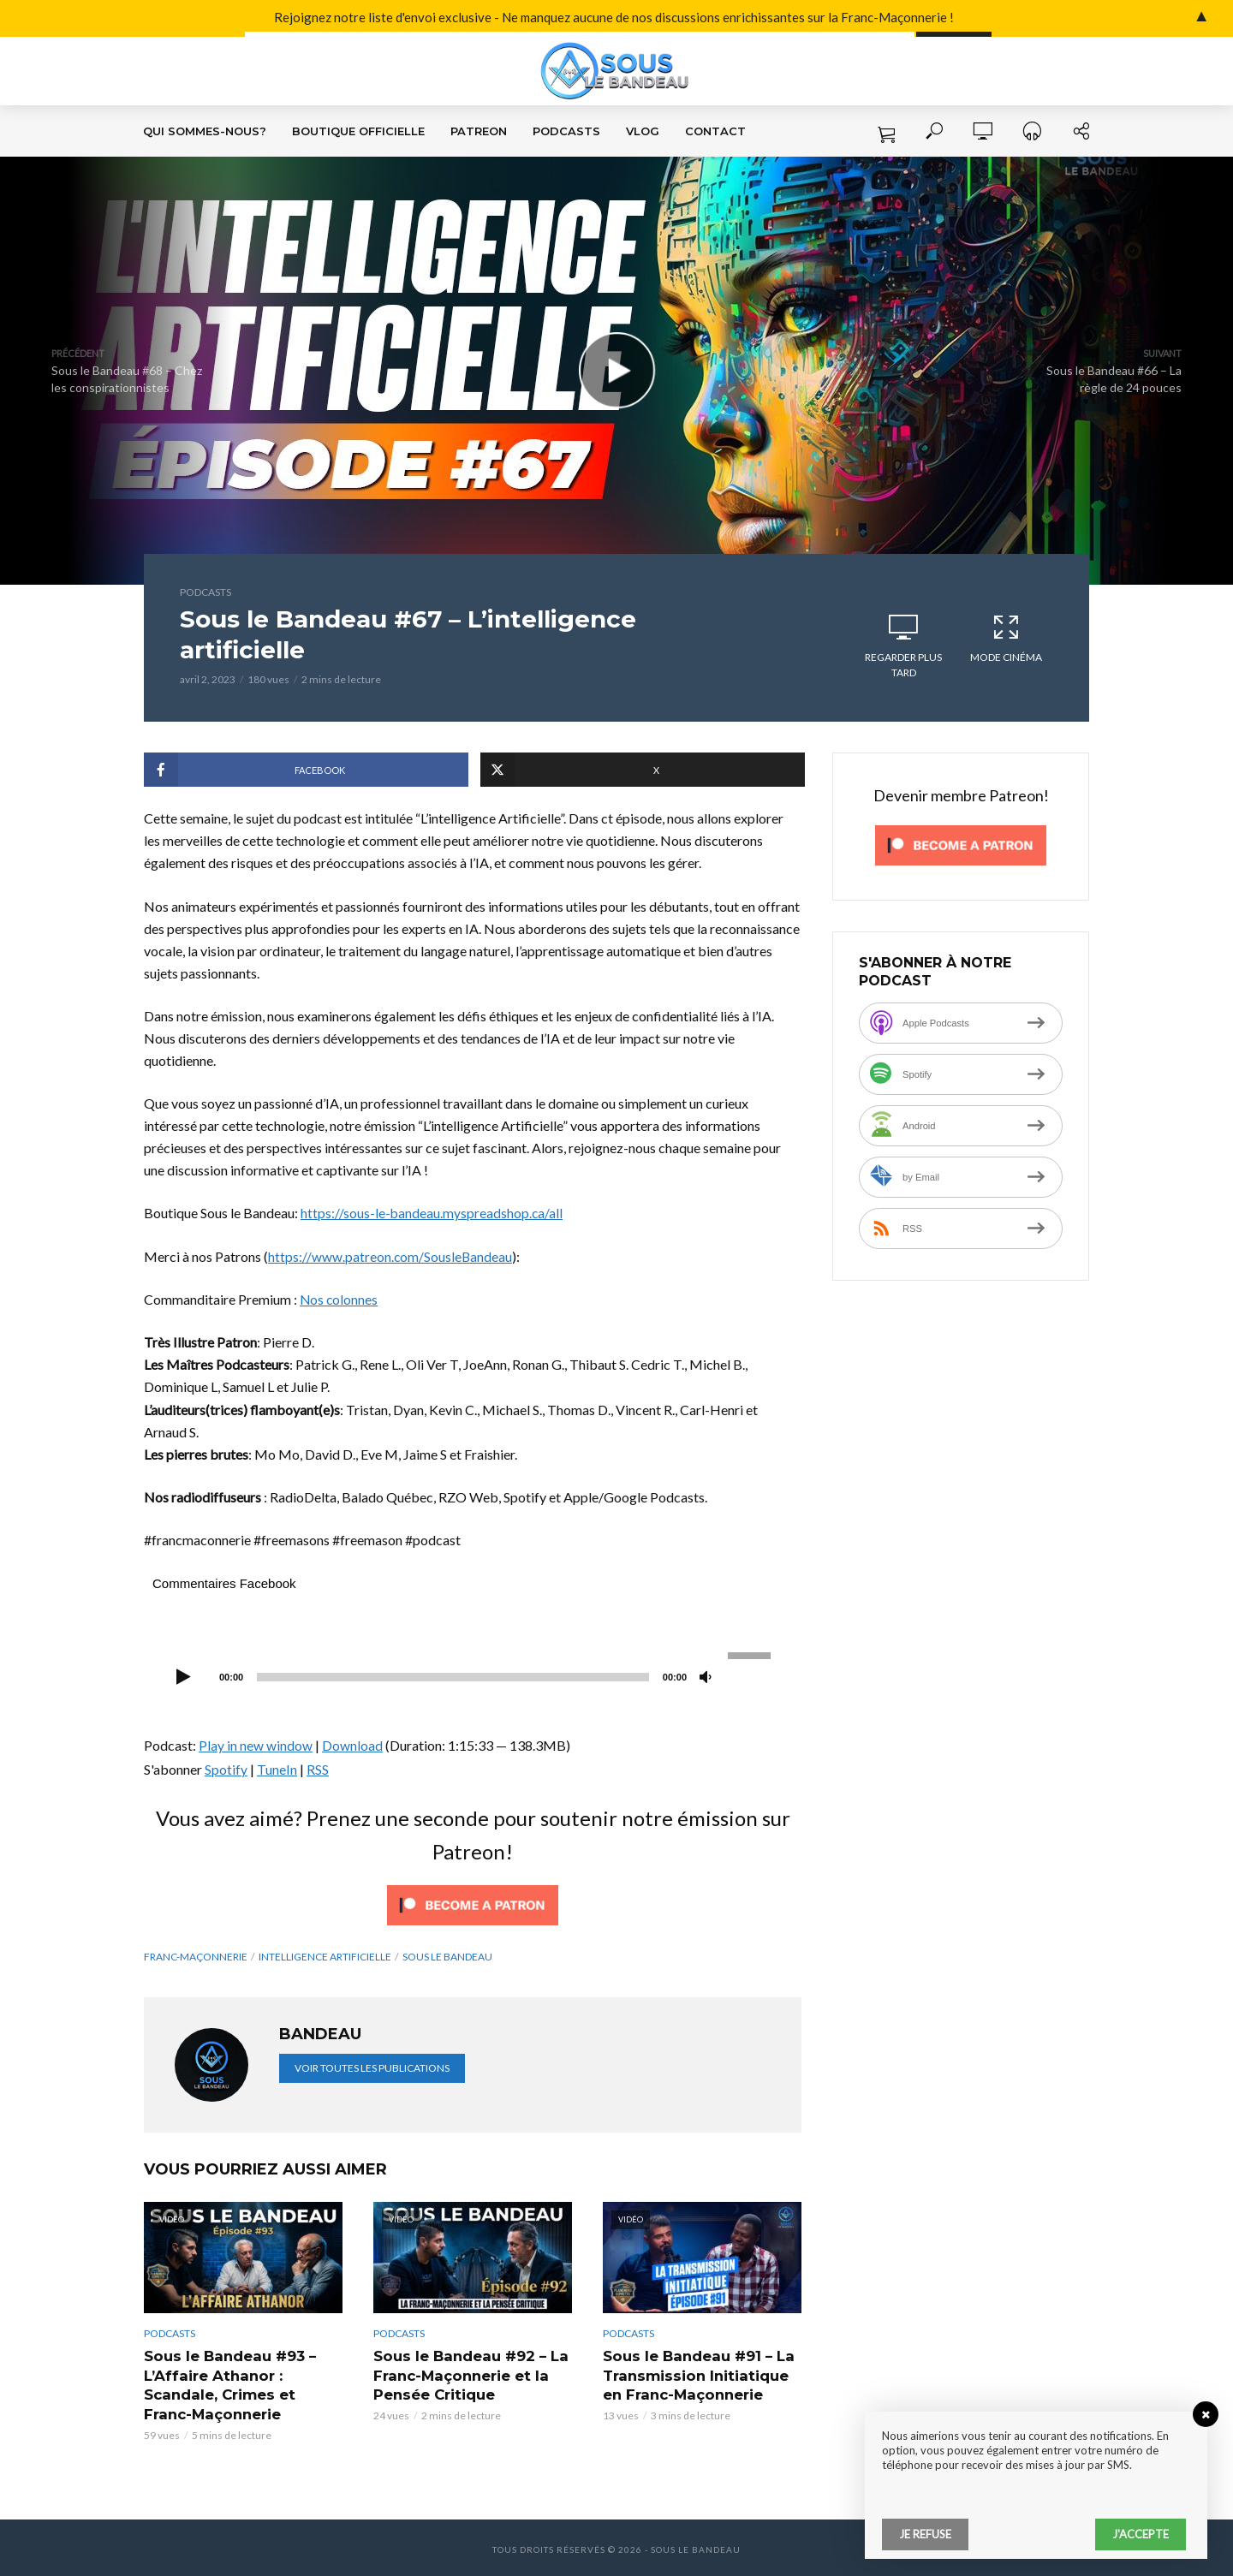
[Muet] (705, 1678)
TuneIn (277, 1768)
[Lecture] (183, 1678)
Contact (715, 131)
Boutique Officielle (358, 131)
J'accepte (1140, 2534)
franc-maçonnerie (195, 1955)
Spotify (226, 1768)
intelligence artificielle (325, 1955)
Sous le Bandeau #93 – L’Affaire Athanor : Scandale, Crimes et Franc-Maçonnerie (243, 2382)
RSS (318, 1768)
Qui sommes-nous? (204, 131)
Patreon (478, 131)
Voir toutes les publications (372, 2067)
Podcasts (566, 131)
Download (352, 1745)
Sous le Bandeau (447, 1955)
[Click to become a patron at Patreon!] (472, 1903)
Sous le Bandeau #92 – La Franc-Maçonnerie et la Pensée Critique (468, 2373)
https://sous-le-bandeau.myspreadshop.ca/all (432, 1213)
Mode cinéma (1006, 637)
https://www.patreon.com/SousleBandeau (391, 1255)
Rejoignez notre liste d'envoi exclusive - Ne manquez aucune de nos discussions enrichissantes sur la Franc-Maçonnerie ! (469, 18)
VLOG (642, 131)
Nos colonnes (339, 1299)
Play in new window (256, 1745)
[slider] (453, 1677)
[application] (472, 1675)
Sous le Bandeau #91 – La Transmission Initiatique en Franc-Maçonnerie (696, 2373)
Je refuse (925, 2534)
